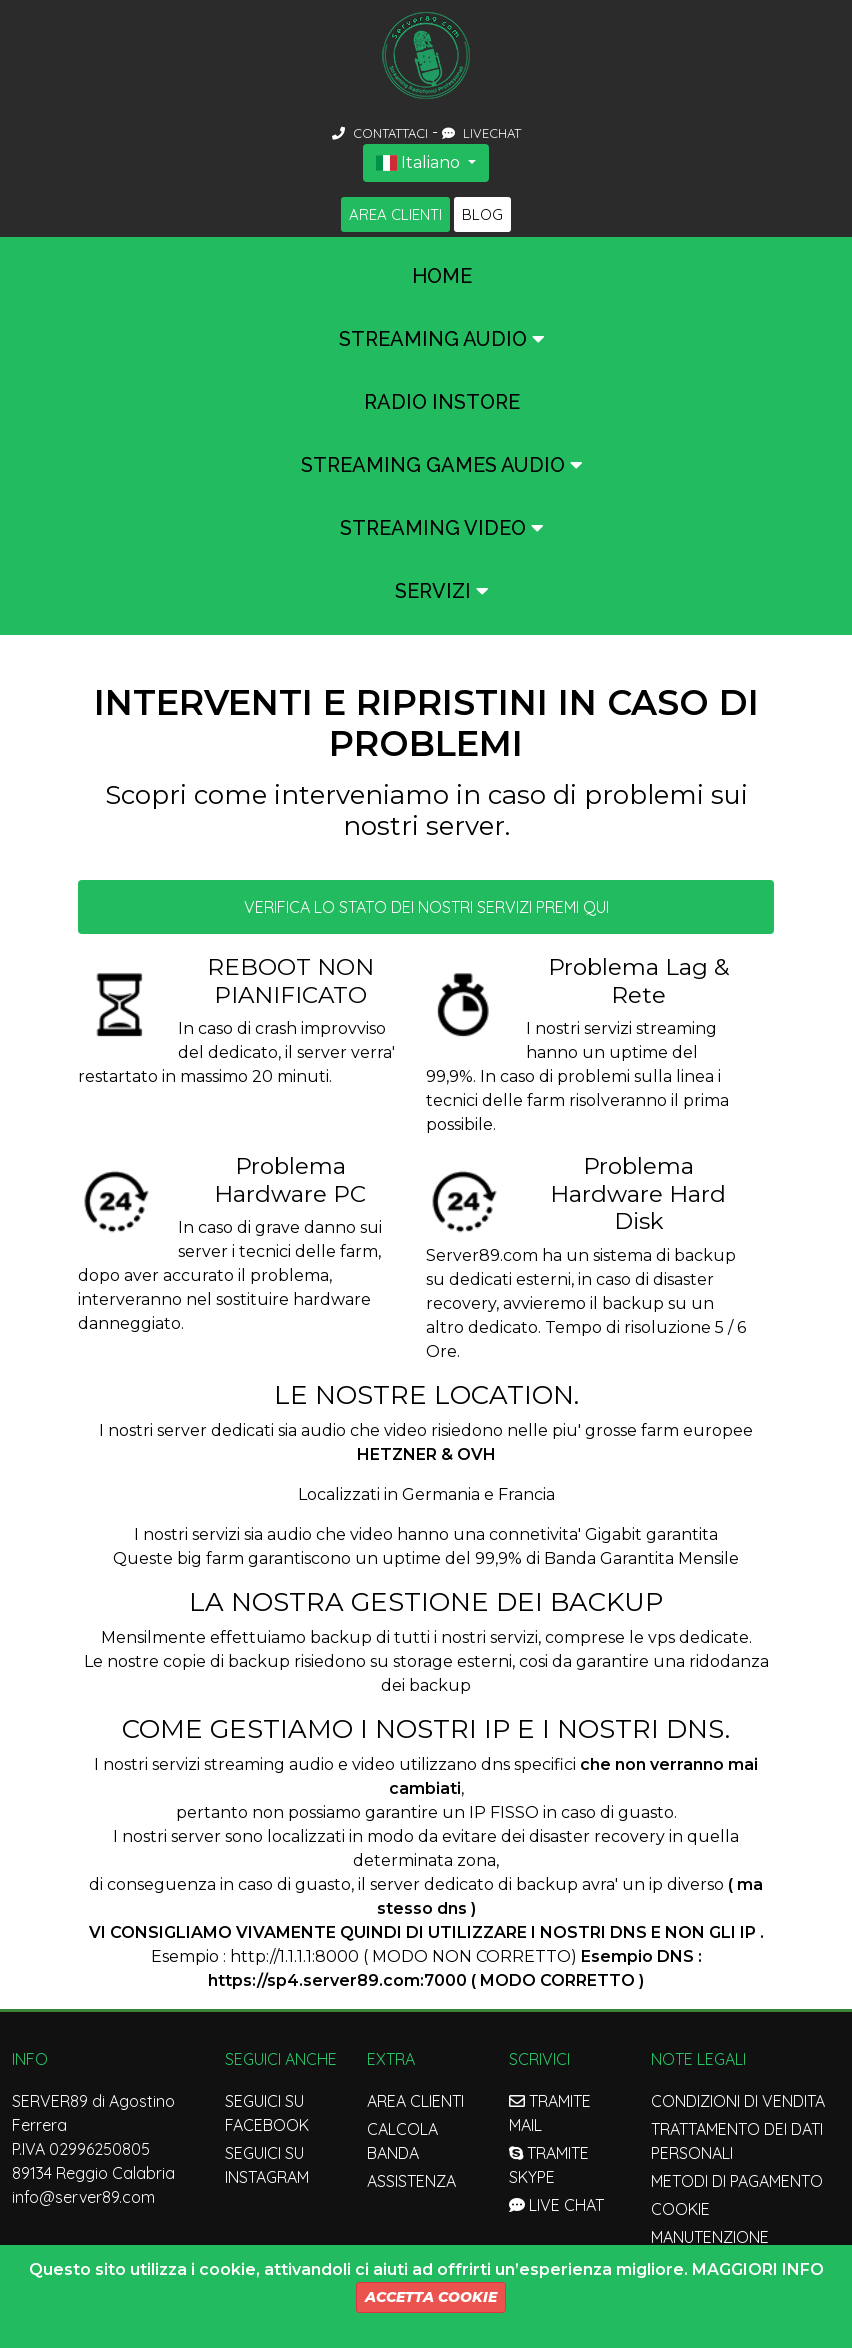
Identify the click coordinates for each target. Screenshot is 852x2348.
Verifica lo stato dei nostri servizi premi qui (426, 907)
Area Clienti (395, 214)
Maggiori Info (758, 2269)
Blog (482, 214)
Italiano (420, 162)
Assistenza (411, 2181)
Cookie (680, 2209)
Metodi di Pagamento (737, 2181)
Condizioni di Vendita (738, 2101)
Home (442, 276)
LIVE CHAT (556, 2205)
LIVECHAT (481, 133)
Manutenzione (710, 2237)
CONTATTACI (382, 133)
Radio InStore (442, 402)
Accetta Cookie (431, 2297)
